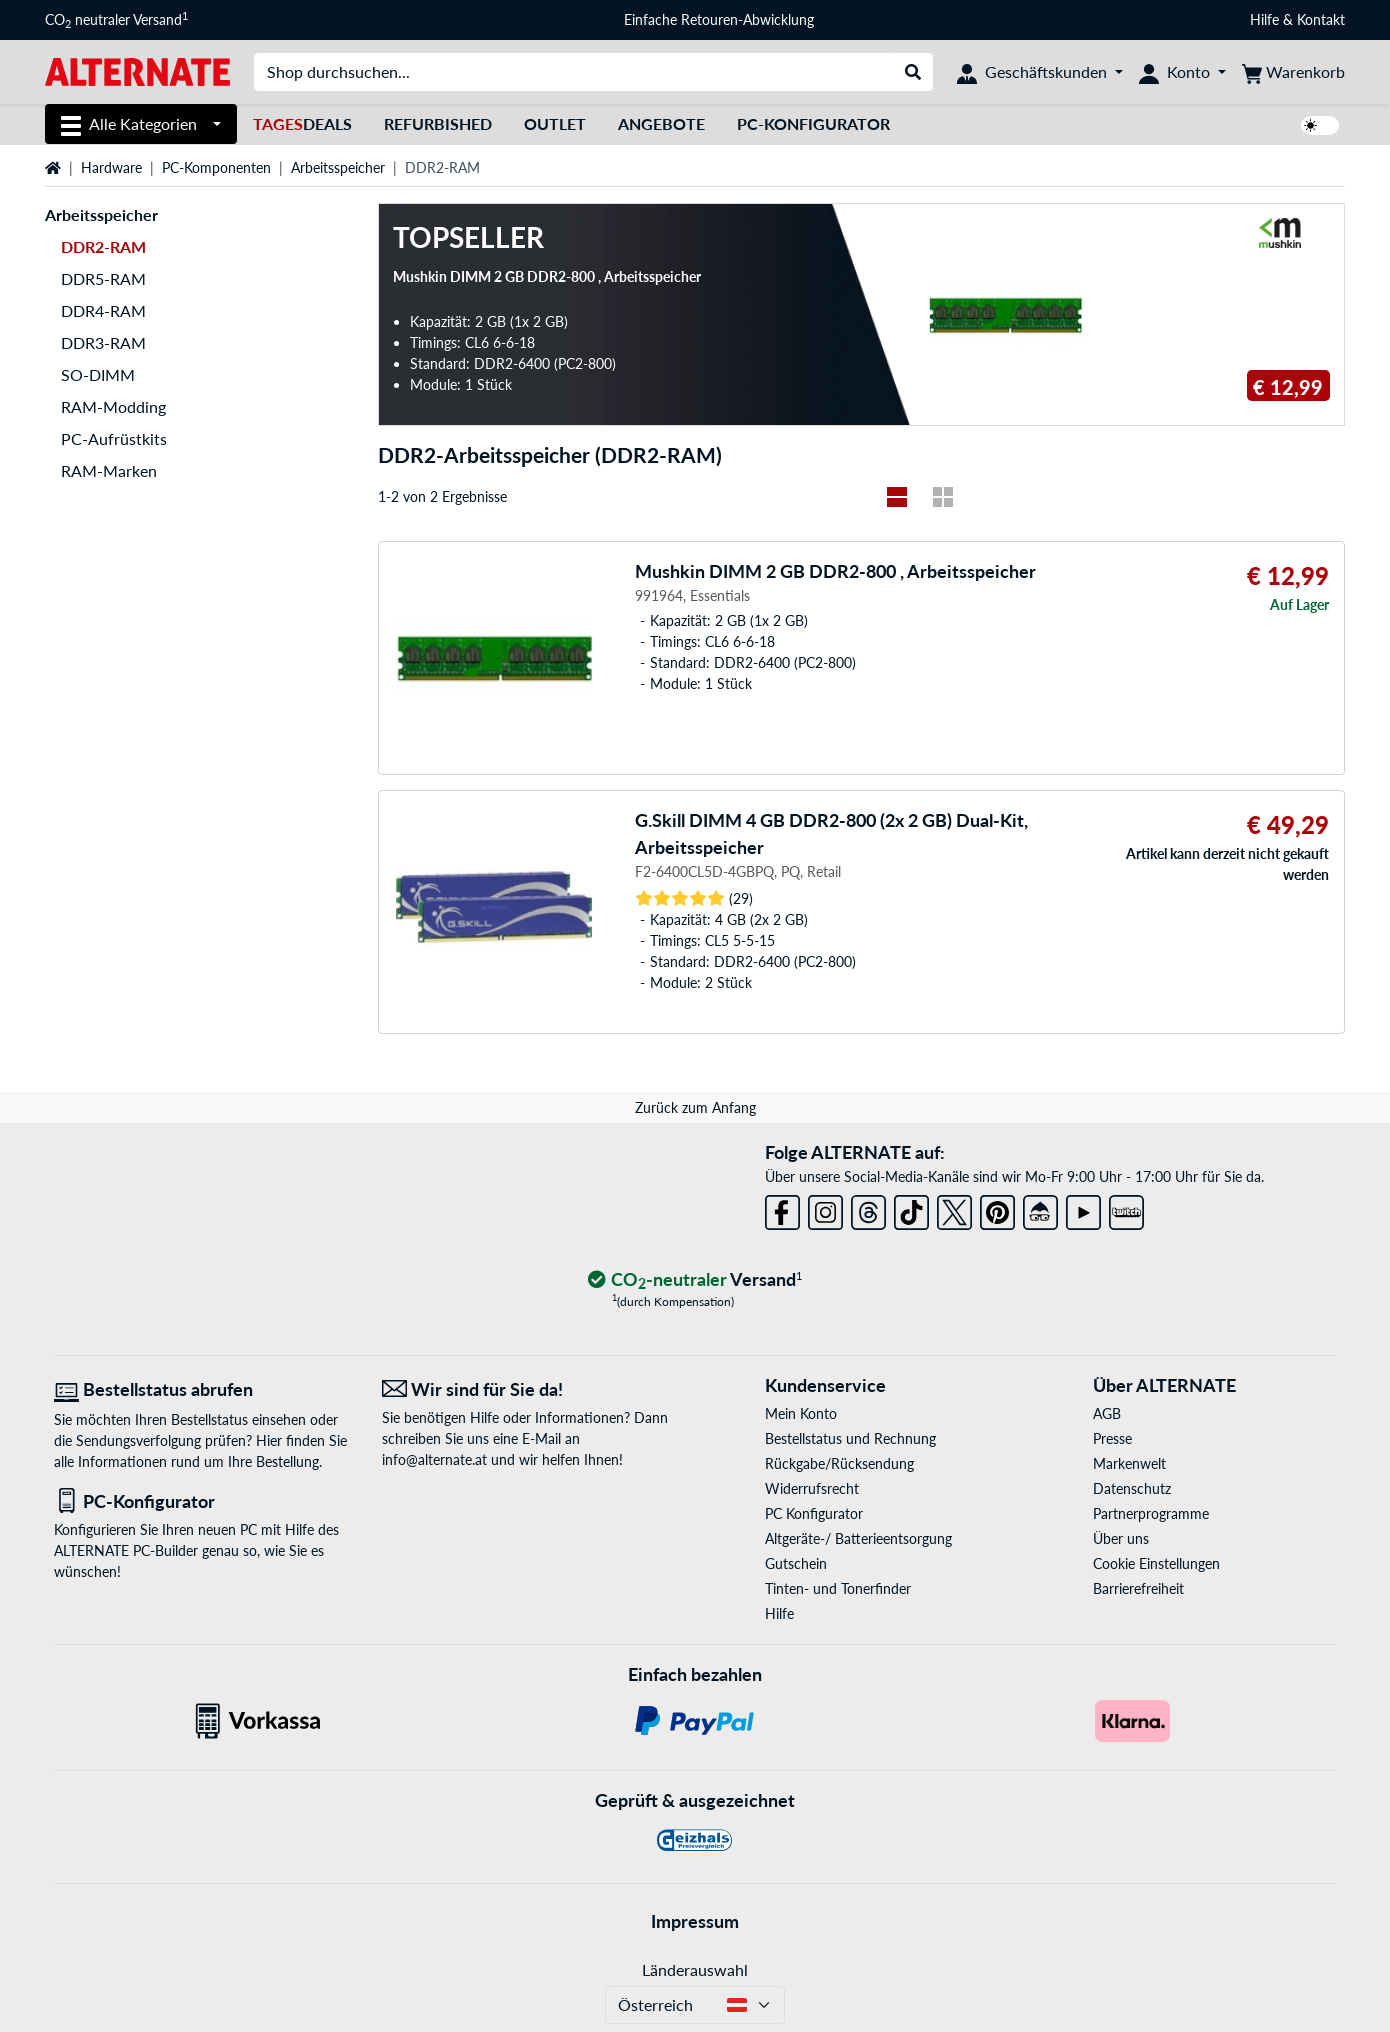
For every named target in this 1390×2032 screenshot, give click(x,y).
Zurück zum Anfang (695, 1107)
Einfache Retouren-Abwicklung (719, 19)
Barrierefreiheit (1138, 1588)
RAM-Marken (109, 470)
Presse (1112, 1438)
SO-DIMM (98, 374)
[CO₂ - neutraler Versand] (695, 1280)
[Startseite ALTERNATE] (137, 70)
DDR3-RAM (103, 342)
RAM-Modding (113, 406)
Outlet (555, 123)
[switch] (1320, 125)
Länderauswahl (695, 1969)
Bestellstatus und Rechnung (850, 1438)
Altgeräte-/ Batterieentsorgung (858, 1538)
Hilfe (1264, 19)
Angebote (661, 123)
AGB (1107, 1413)
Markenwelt (1129, 1463)
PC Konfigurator (814, 1513)
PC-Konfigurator (813, 123)
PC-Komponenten (216, 167)
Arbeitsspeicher (338, 167)
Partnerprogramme (1151, 1513)
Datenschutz (1132, 1488)
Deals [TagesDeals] (302, 123)
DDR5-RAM (103, 278)
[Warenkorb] (1293, 72)
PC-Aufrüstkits (114, 438)
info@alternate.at (434, 1459)
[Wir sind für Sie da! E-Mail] (531, 1389)
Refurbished (438, 123)
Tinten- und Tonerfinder (838, 1588)
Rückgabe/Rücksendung (839, 1463)
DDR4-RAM (103, 310)
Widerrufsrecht (812, 1488)
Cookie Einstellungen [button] (1156, 1563)
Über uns (1121, 1538)
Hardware (111, 167)
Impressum (695, 1921)
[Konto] (1182, 72)
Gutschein (796, 1563)
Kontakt (1321, 19)
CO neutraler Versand (116, 20)
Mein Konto (801, 1413)
